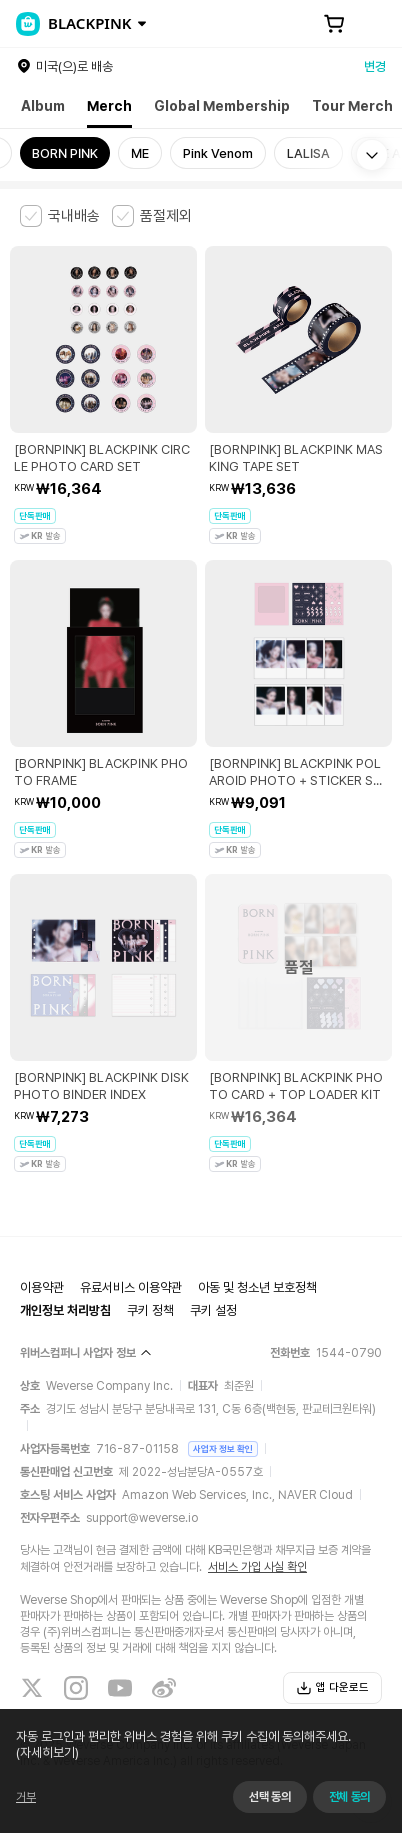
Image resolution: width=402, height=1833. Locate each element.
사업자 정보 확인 (223, 1448)
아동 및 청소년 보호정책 (257, 1287)
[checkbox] (60, 216)
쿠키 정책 (150, 1310)
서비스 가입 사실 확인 (257, 1567)
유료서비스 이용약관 (131, 1287)
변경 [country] (375, 66)
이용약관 (42, 1287)
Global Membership (222, 106)
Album (43, 106)
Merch (109, 106)
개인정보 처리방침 (65, 1310)
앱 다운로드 (332, 1688)
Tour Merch (352, 106)
